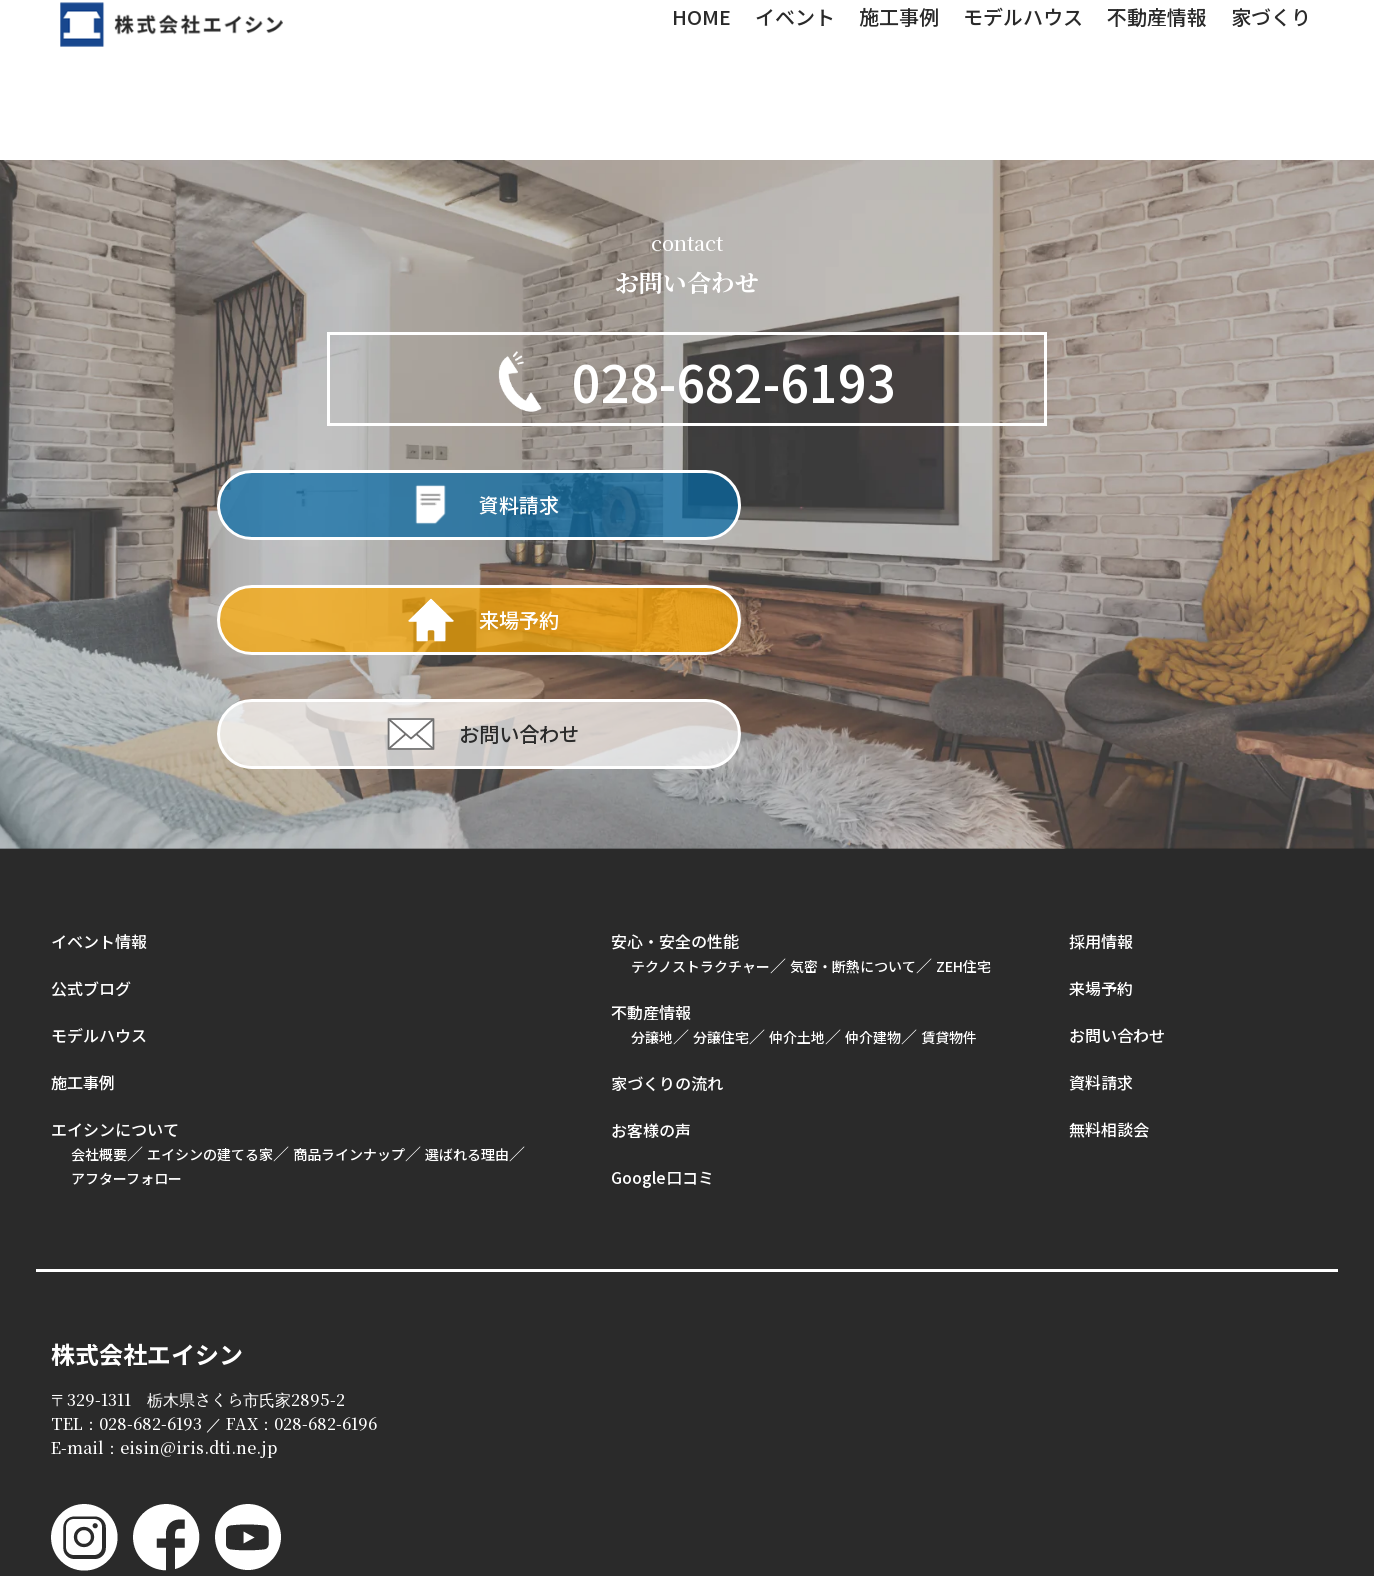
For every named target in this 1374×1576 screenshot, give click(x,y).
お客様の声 (651, 913)
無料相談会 (1109, 912)
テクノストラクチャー (700, 749)
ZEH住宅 (963, 749)
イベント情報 (99, 724)
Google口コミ (662, 960)
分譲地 (652, 820)
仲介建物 (873, 820)
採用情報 (1101, 724)
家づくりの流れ (667, 866)
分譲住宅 (721, 820)
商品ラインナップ (349, 937)
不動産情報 (651, 795)
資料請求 (1101, 865)
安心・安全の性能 (675, 724)
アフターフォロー (126, 961)
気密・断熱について (853, 749)
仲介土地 (797, 820)
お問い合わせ (1117, 818)
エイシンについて (115, 912)
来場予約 (1101, 771)
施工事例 (83, 865)
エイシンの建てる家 (210, 937)
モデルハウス (99, 818)
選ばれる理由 (467, 937)
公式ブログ (91, 771)
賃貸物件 (949, 820)
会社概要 (99, 937)
